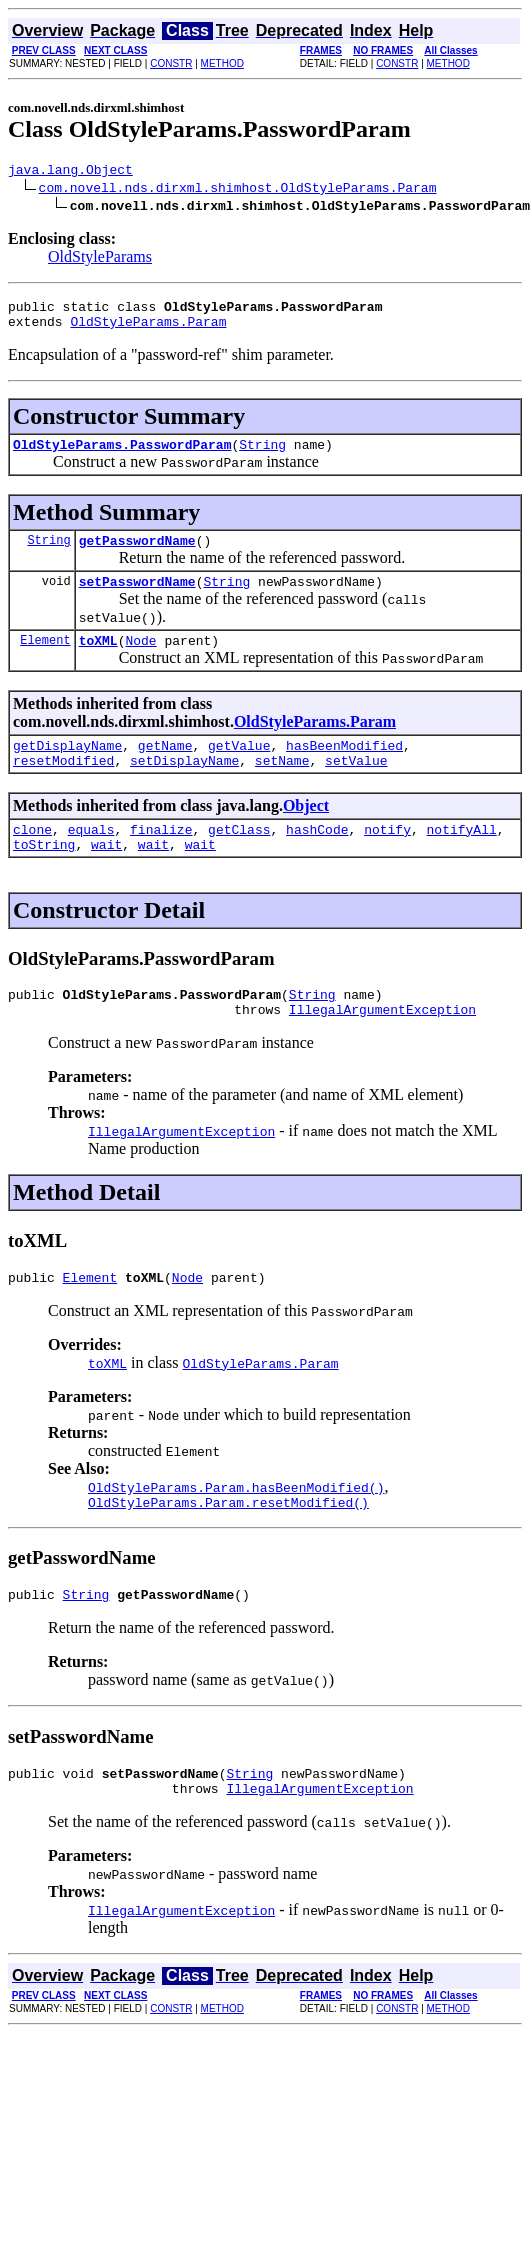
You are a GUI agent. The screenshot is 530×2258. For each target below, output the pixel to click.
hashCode (317, 859)
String (262, 456)
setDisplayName (184, 787)
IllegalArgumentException (382, 1048)
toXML (98, 661)
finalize (161, 859)
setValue (356, 787)
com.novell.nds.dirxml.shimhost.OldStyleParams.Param (238, 190)
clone (32, 859)
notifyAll (462, 859)
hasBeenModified (344, 769)
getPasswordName (137, 555)
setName (282, 787)
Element (45, 660)
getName (165, 769)
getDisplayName (67, 769)
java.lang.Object (70, 172)
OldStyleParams (100, 259)
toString (44, 877)
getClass (239, 859)
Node (140, 661)
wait (106, 877)
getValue (239, 769)
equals (91, 859)
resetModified (63, 787)
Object (306, 832)
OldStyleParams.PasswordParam (122, 456)
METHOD (222, 63)
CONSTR (171, 63)
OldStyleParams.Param (148, 330)
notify (387, 859)
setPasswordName (137, 599)
